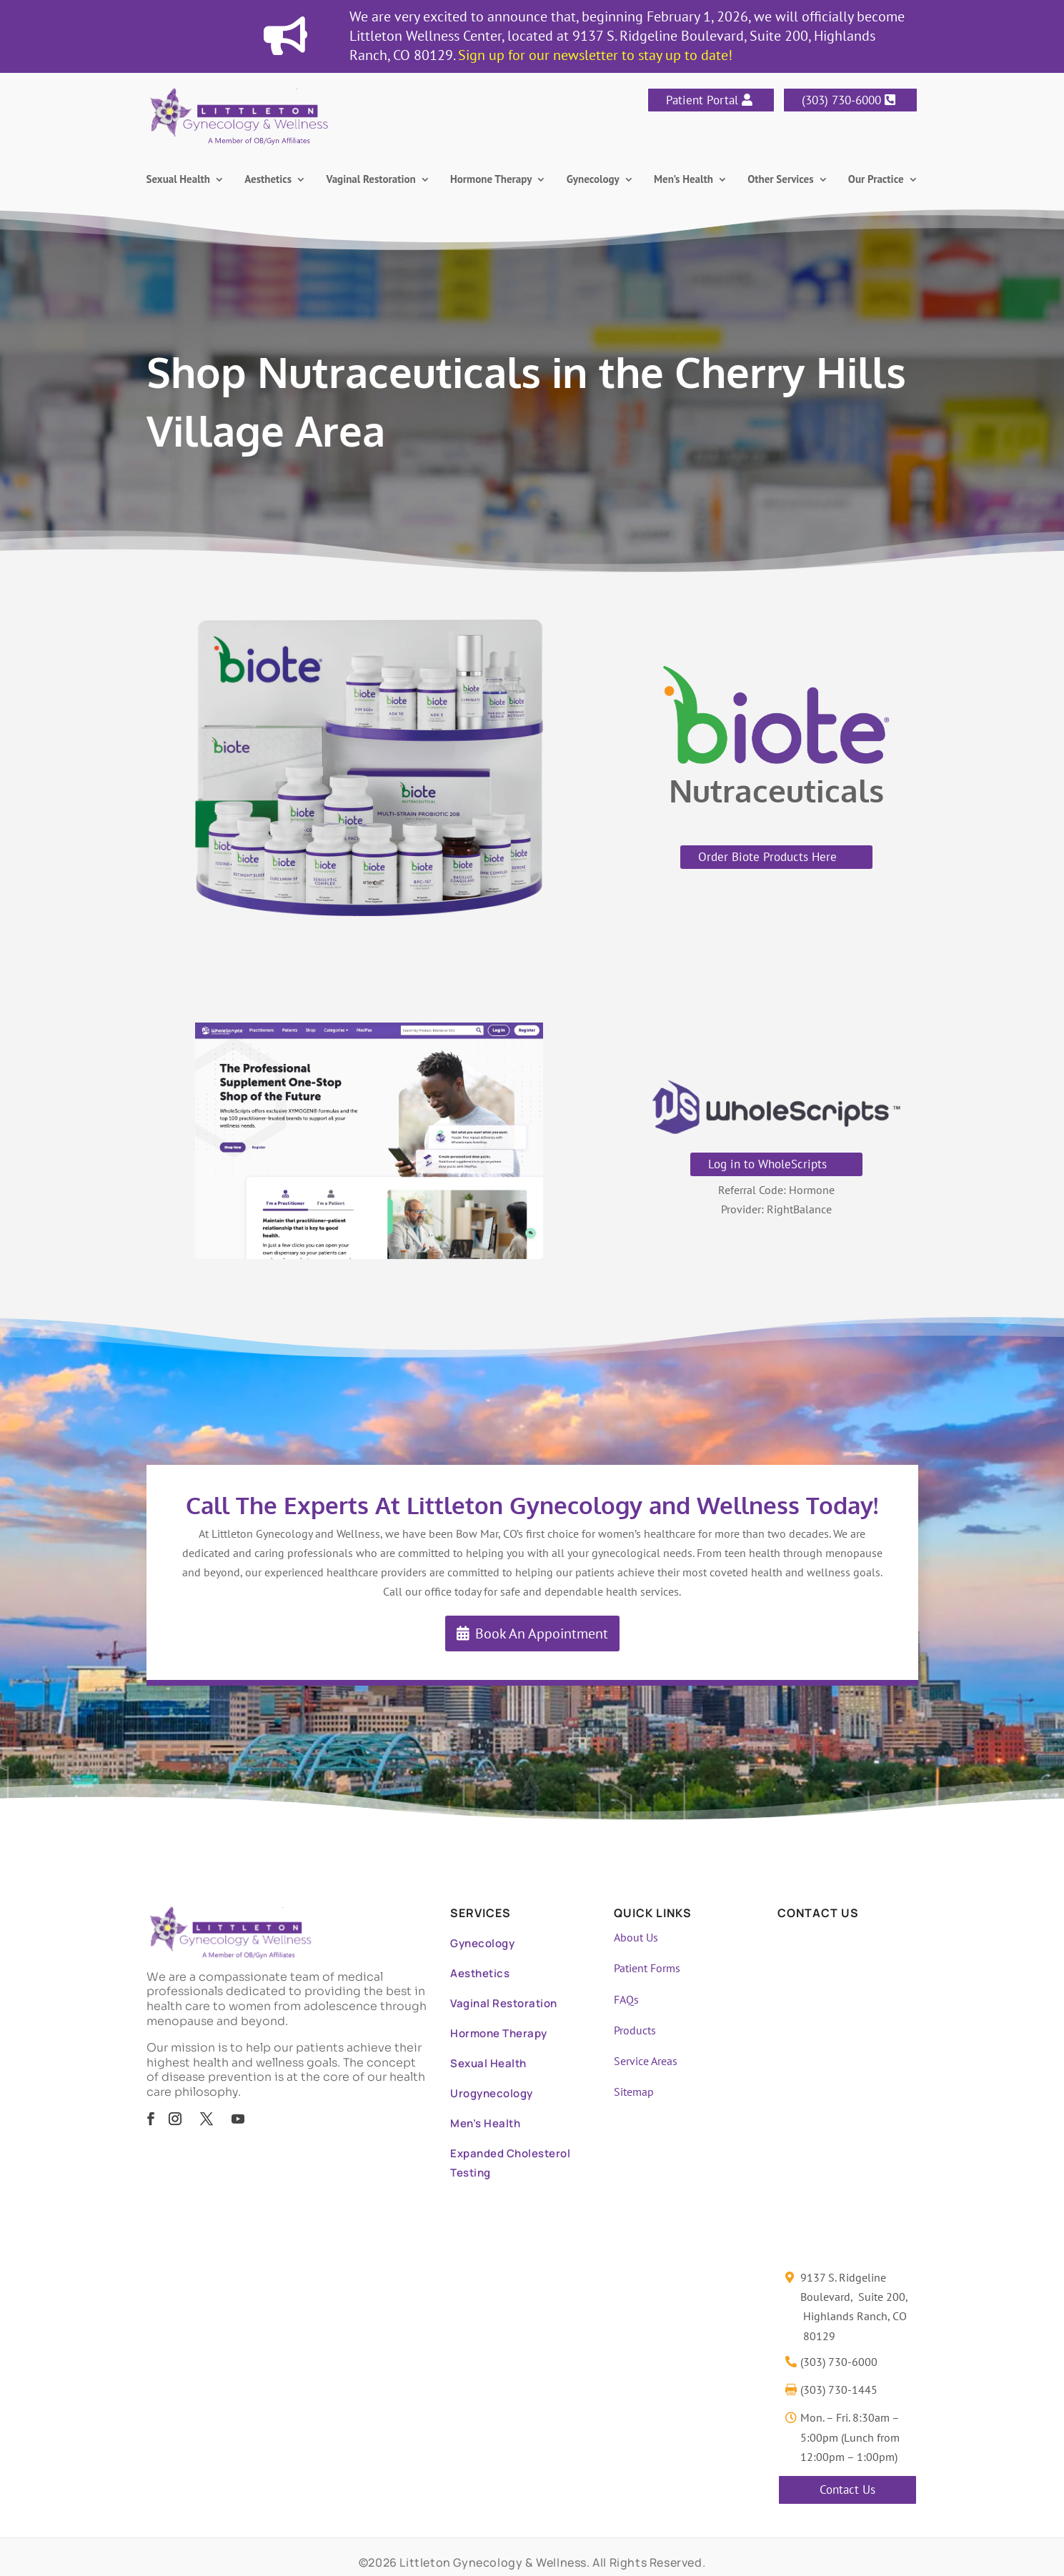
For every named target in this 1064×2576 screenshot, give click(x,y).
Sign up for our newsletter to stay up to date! (595, 55)
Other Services (780, 180)
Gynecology (593, 180)
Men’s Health (683, 180)
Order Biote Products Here (767, 857)
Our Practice (876, 180)
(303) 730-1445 (838, 2389)
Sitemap (634, 2091)
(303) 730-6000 (841, 100)
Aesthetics (268, 180)
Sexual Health (178, 180)
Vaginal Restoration (371, 180)
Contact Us (847, 2489)
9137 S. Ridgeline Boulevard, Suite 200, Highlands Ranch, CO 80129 (854, 2306)
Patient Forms (647, 1968)
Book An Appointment (541, 1633)
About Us (636, 1937)
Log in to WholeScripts (767, 1164)
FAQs (626, 1999)
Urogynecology (491, 2093)
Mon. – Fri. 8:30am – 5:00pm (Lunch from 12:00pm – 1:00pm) (850, 2436)
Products (635, 2030)
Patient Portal (702, 100)
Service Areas (645, 2061)
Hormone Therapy (491, 180)
